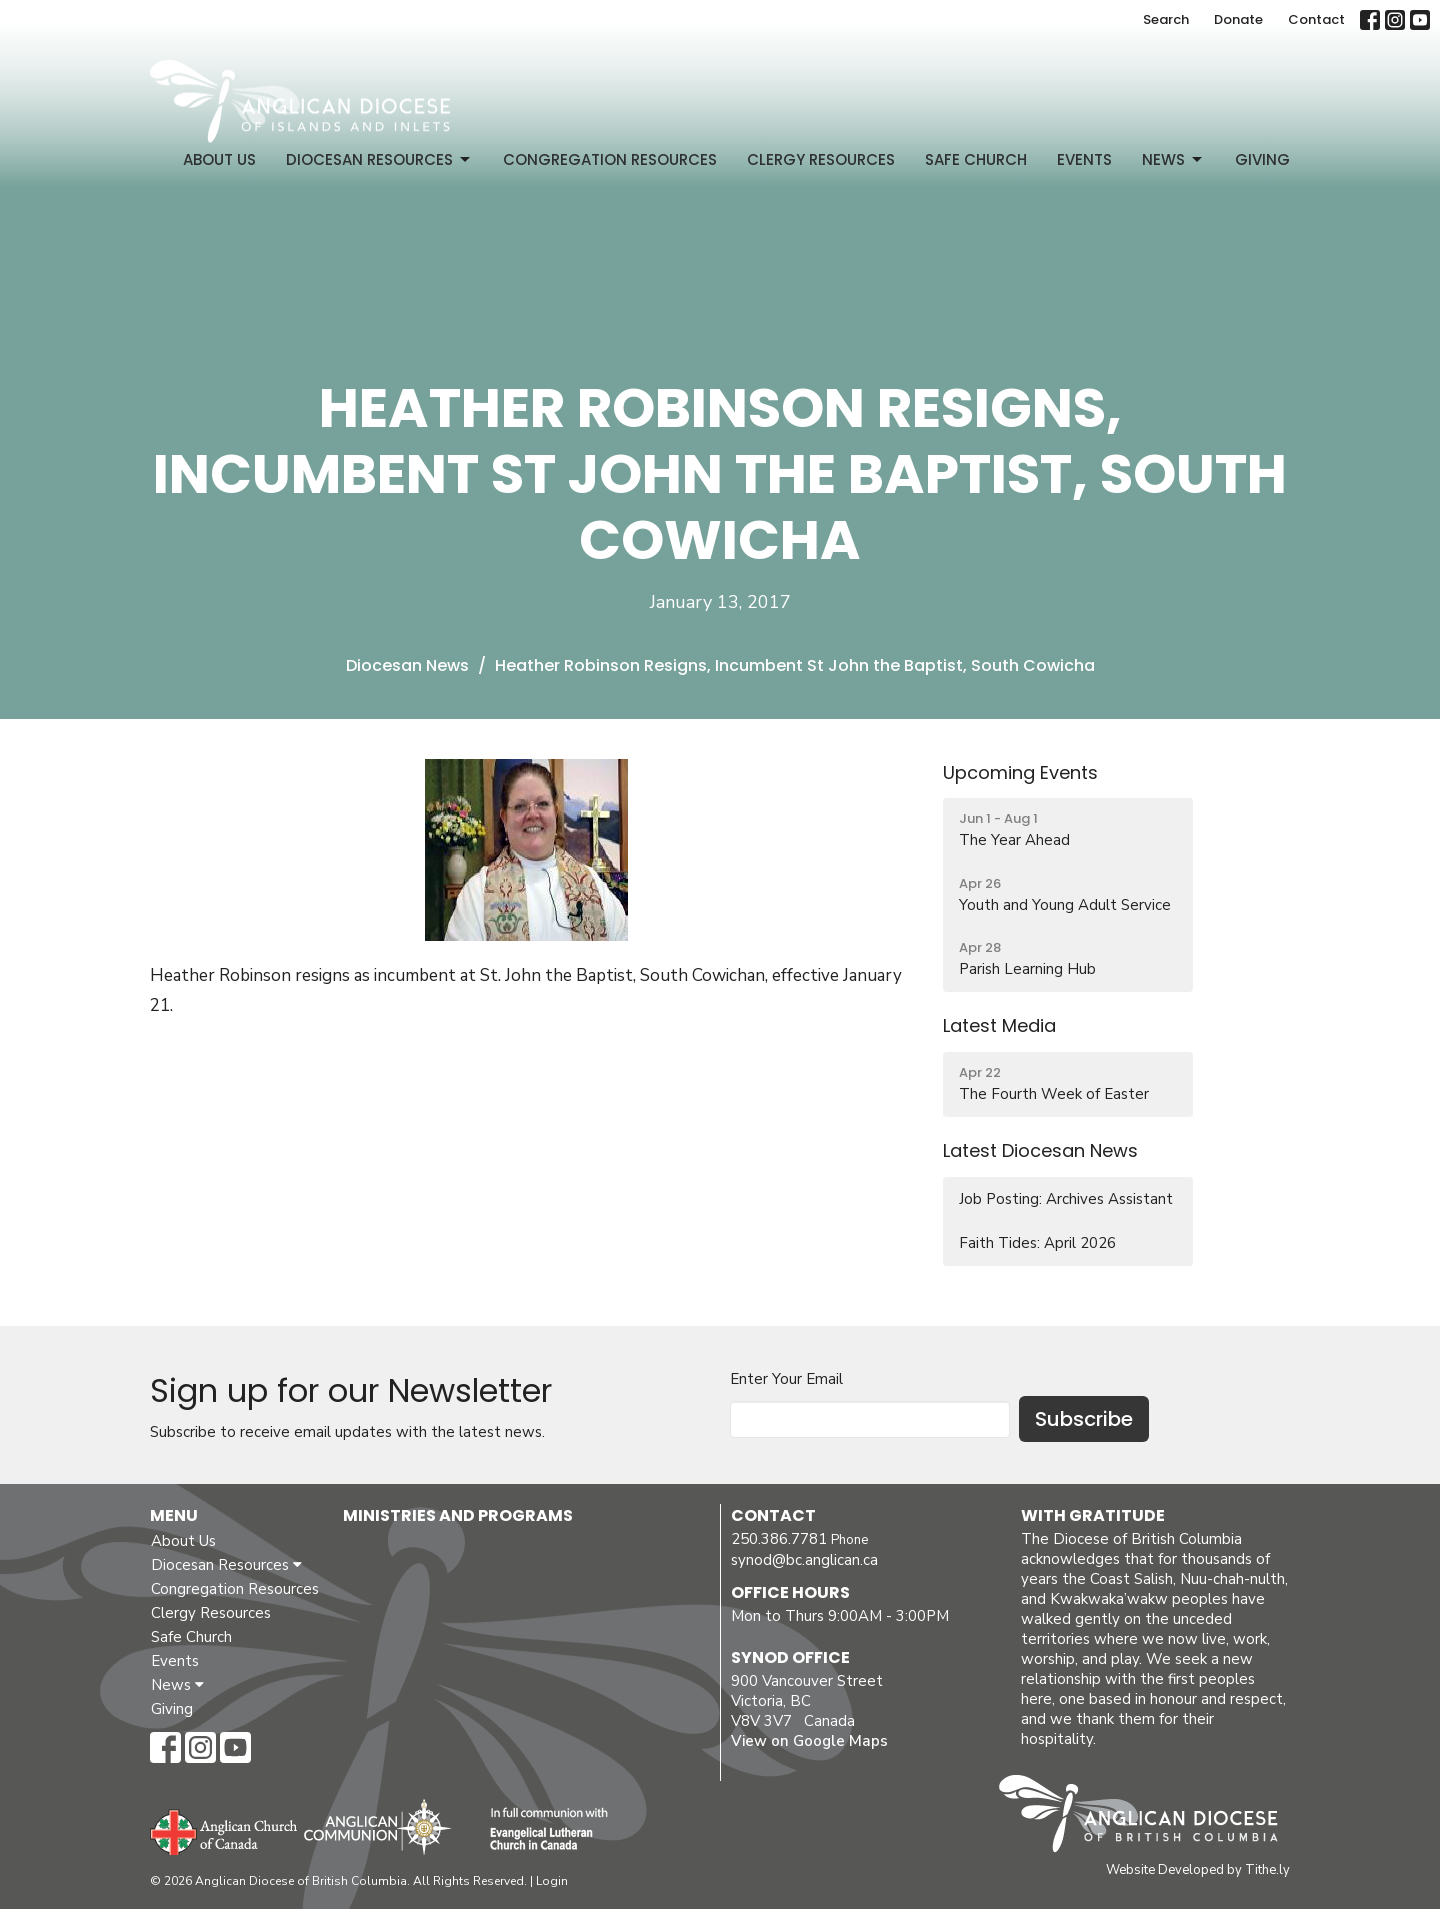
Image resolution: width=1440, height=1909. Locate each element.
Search (1166, 19)
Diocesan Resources (379, 159)
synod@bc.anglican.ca (804, 1560)
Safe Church (976, 159)
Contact (1316, 19)
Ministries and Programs (458, 1515)
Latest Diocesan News (1040, 1150)
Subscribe (1084, 1419)
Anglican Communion (377, 1826)
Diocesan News (407, 665)
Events (1084, 159)
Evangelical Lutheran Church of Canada (541, 1830)
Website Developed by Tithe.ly (1198, 1870)
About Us (219, 159)
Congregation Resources (610, 159)
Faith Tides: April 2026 (1037, 1243)
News (1173, 159)
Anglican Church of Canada (224, 1830)
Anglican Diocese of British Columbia (1148, 1817)
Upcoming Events (1020, 772)
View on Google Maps (809, 1741)
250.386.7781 (779, 1539)
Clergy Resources (821, 159)
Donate (1238, 19)
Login (552, 1881)
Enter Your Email (786, 1379)
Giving (1262, 159)
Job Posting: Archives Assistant (1066, 1199)
